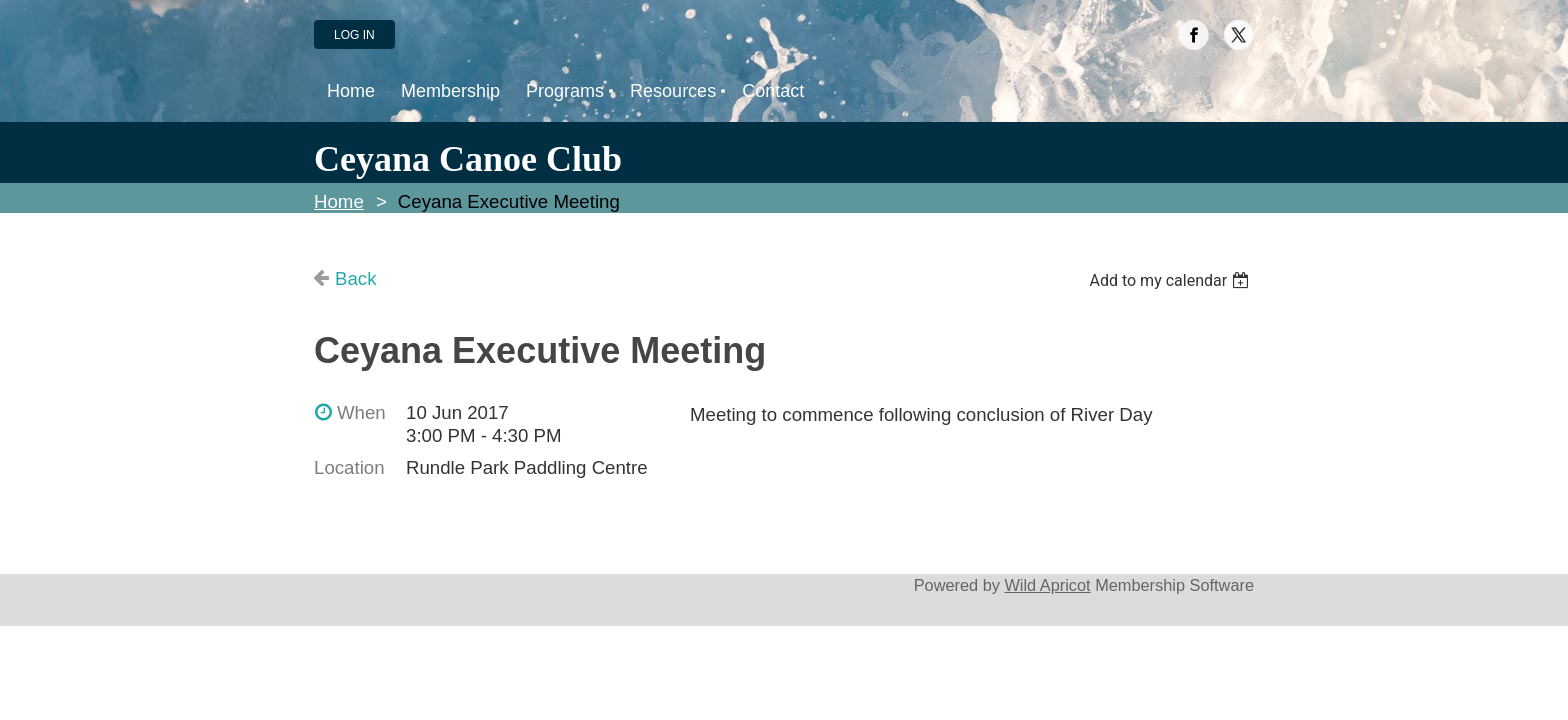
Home (339, 201)
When (361, 412)
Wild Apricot (1047, 585)
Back (355, 278)
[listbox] (1171, 280)
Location (349, 467)
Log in (354, 35)
